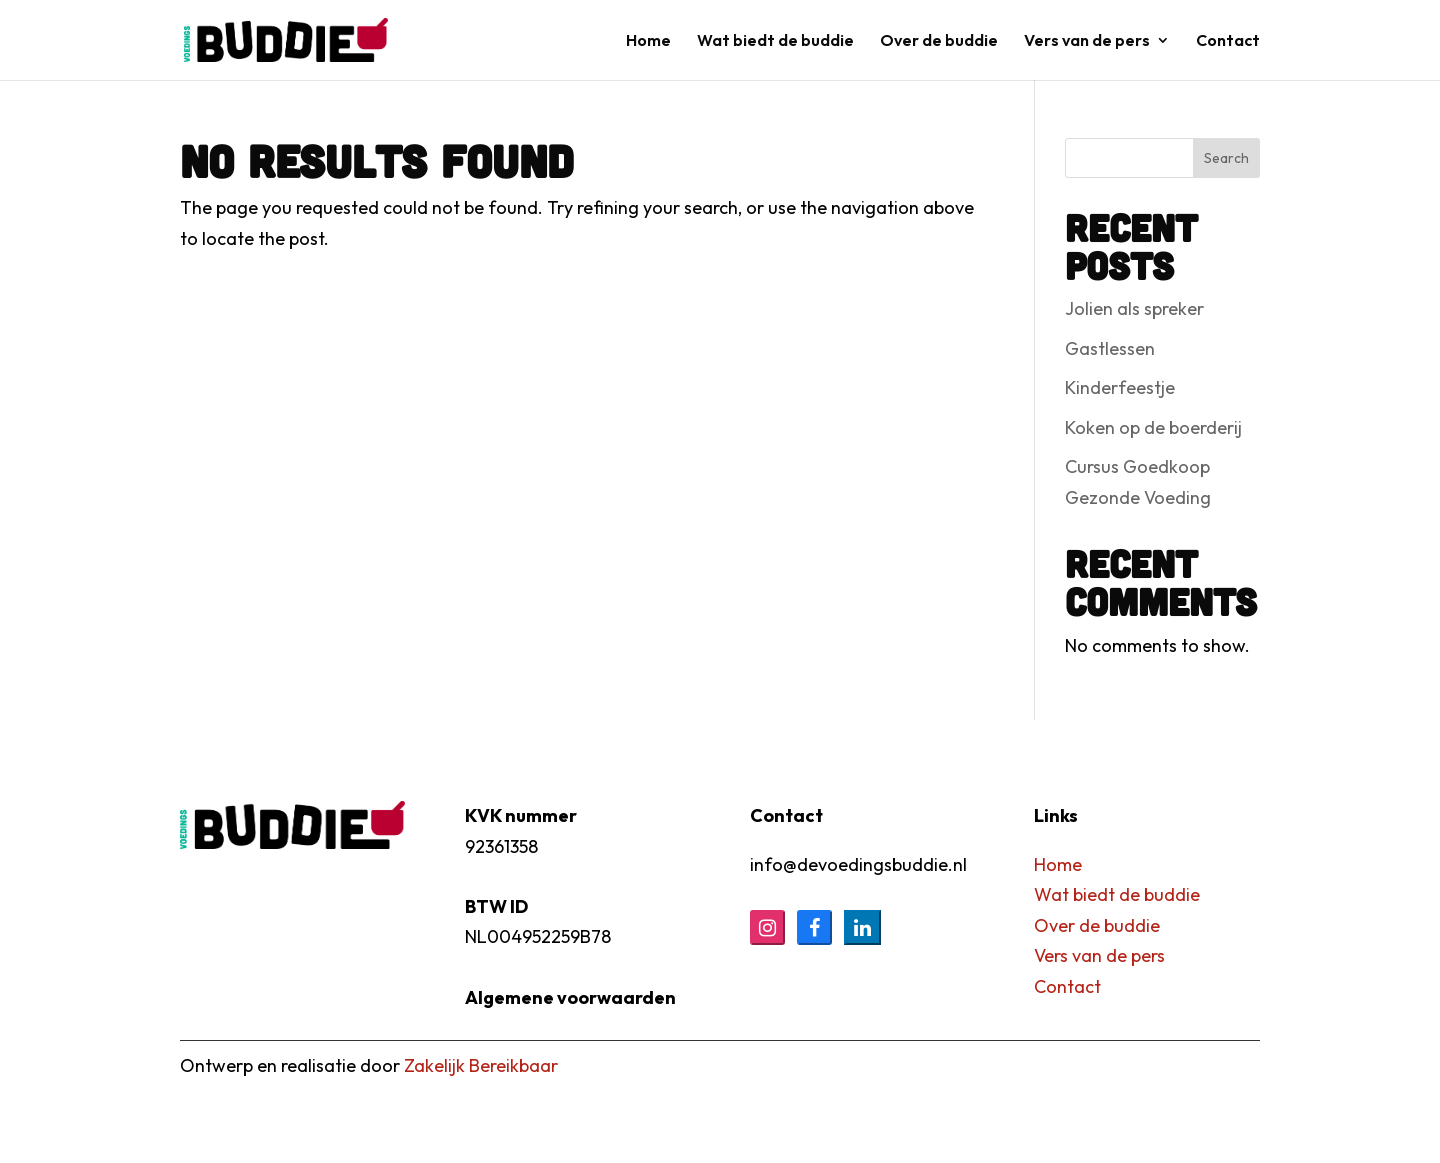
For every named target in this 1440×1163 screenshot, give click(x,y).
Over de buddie (939, 41)
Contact (1228, 41)
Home (648, 41)
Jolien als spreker (1134, 308)
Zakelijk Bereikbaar (481, 1065)
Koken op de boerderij (1153, 427)
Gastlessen (1110, 348)
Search (1226, 158)
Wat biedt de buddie (775, 41)
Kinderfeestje (1120, 387)
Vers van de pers (1087, 41)
